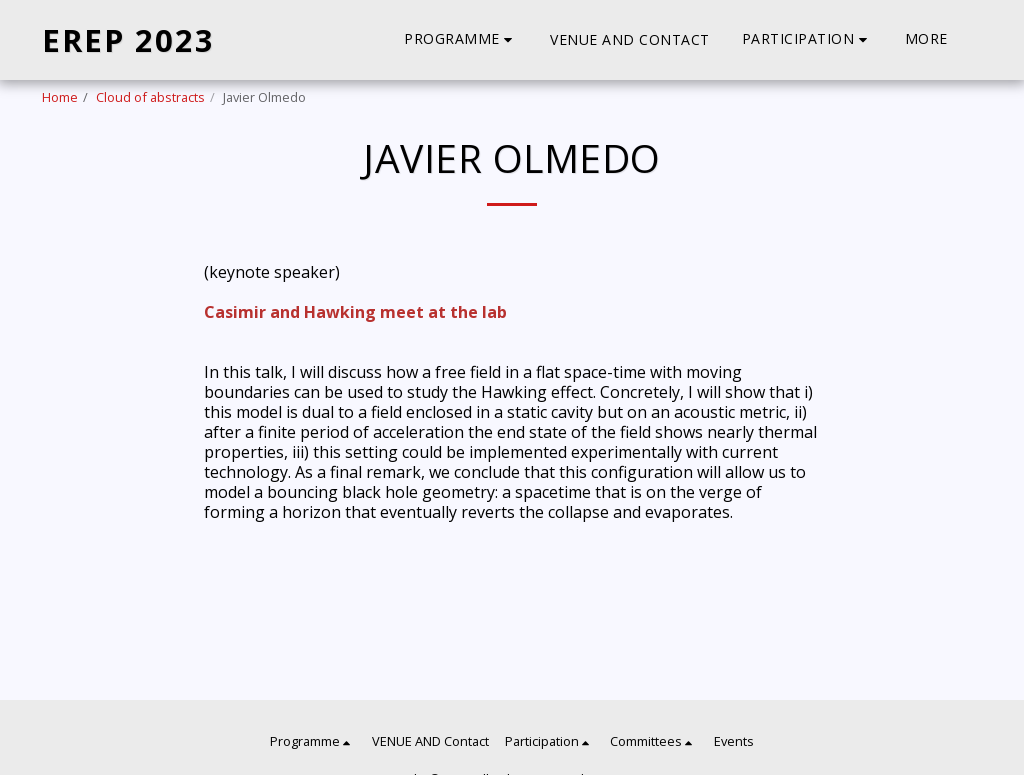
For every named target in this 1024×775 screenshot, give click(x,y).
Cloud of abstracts (150, 97)
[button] (461, 39)
